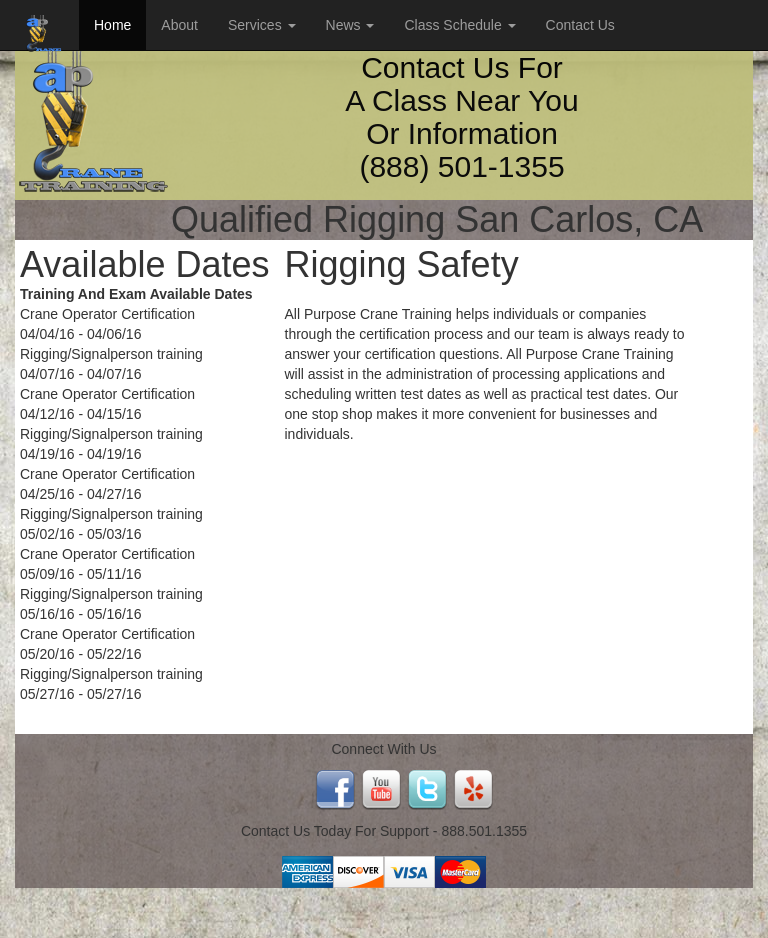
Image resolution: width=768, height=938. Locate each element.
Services (262, 25)
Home (112, 25)
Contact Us (580, 25)
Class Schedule (459, 25)
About (179, 25)
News (350, 25)
